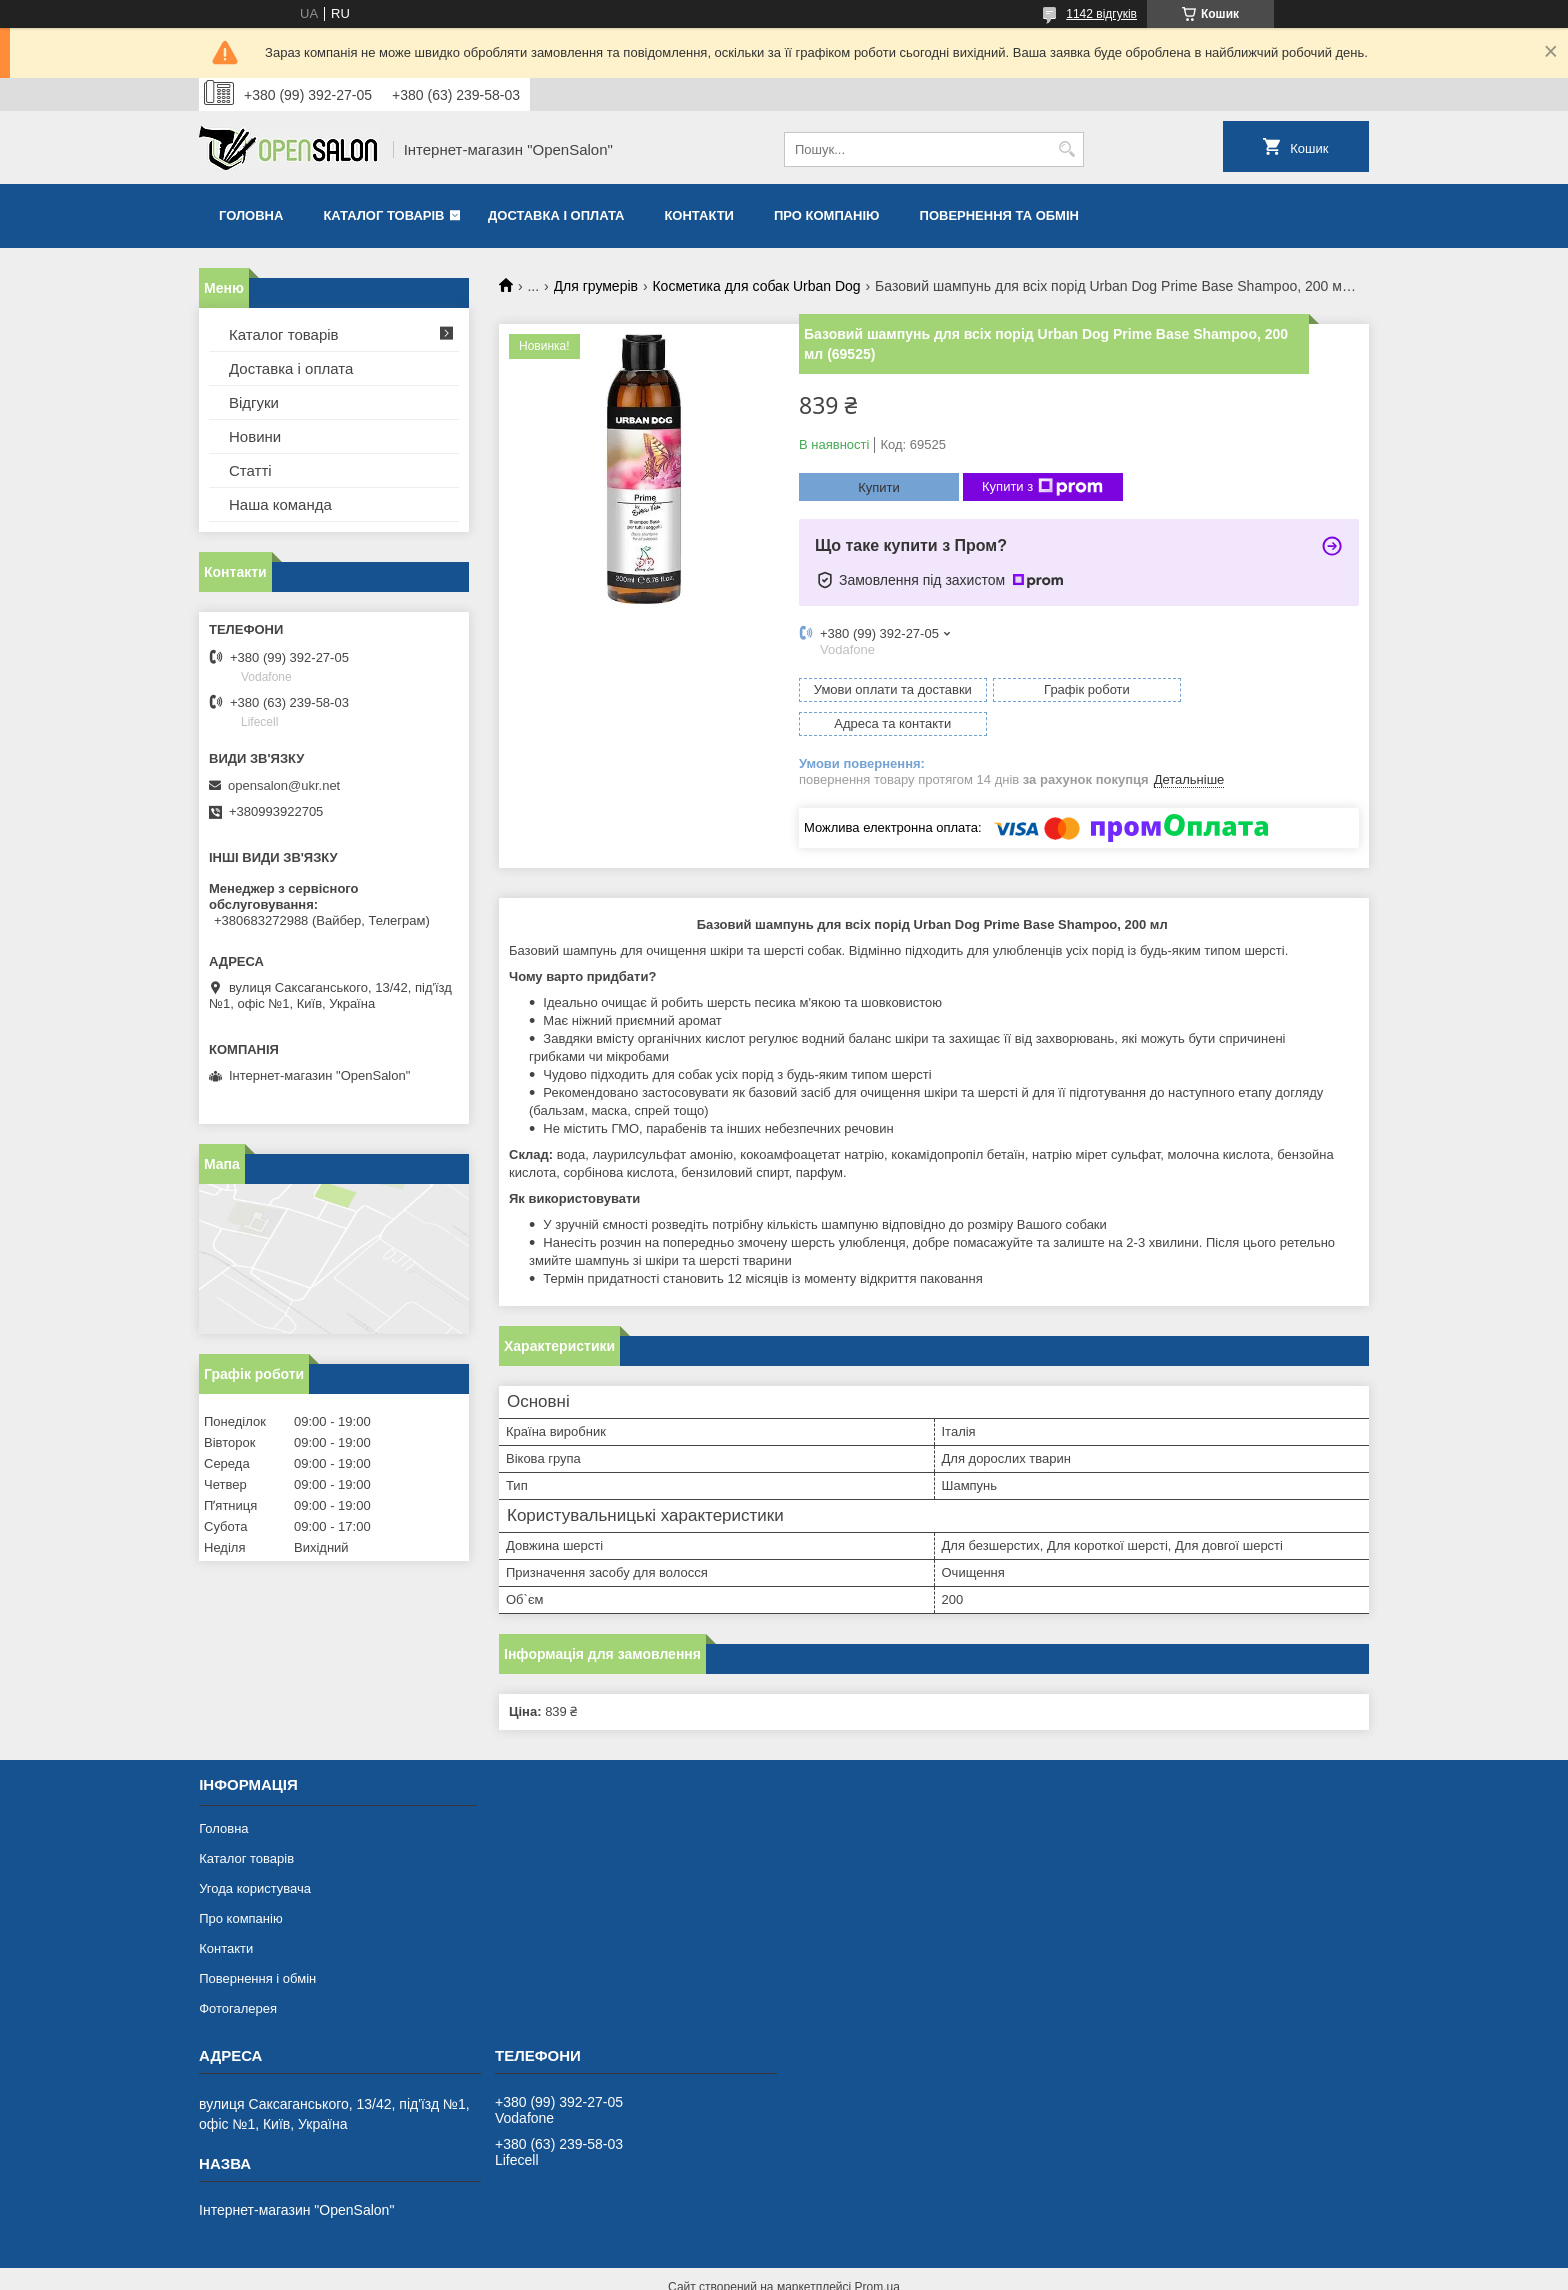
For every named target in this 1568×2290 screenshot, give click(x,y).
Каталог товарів (383, 215)
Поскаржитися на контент (794, 2271)
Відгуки (254, 402)
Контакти (699, 215)
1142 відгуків (1101, 14)
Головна (251, 215)
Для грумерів (596, 286)
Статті (250, 470)
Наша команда (280, 504)
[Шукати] (1066, 149)
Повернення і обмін (257, 1944)
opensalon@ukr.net (284, 785)
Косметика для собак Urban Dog (756, 286)
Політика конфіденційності (949, 2271)
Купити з (1042, 487)
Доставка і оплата (556, 215)
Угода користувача (255, 1854)
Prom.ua (877, 2253)
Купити (879, 487)
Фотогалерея (238, 1974)
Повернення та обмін (999, 215)
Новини (255, 436)
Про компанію (827, 215)
